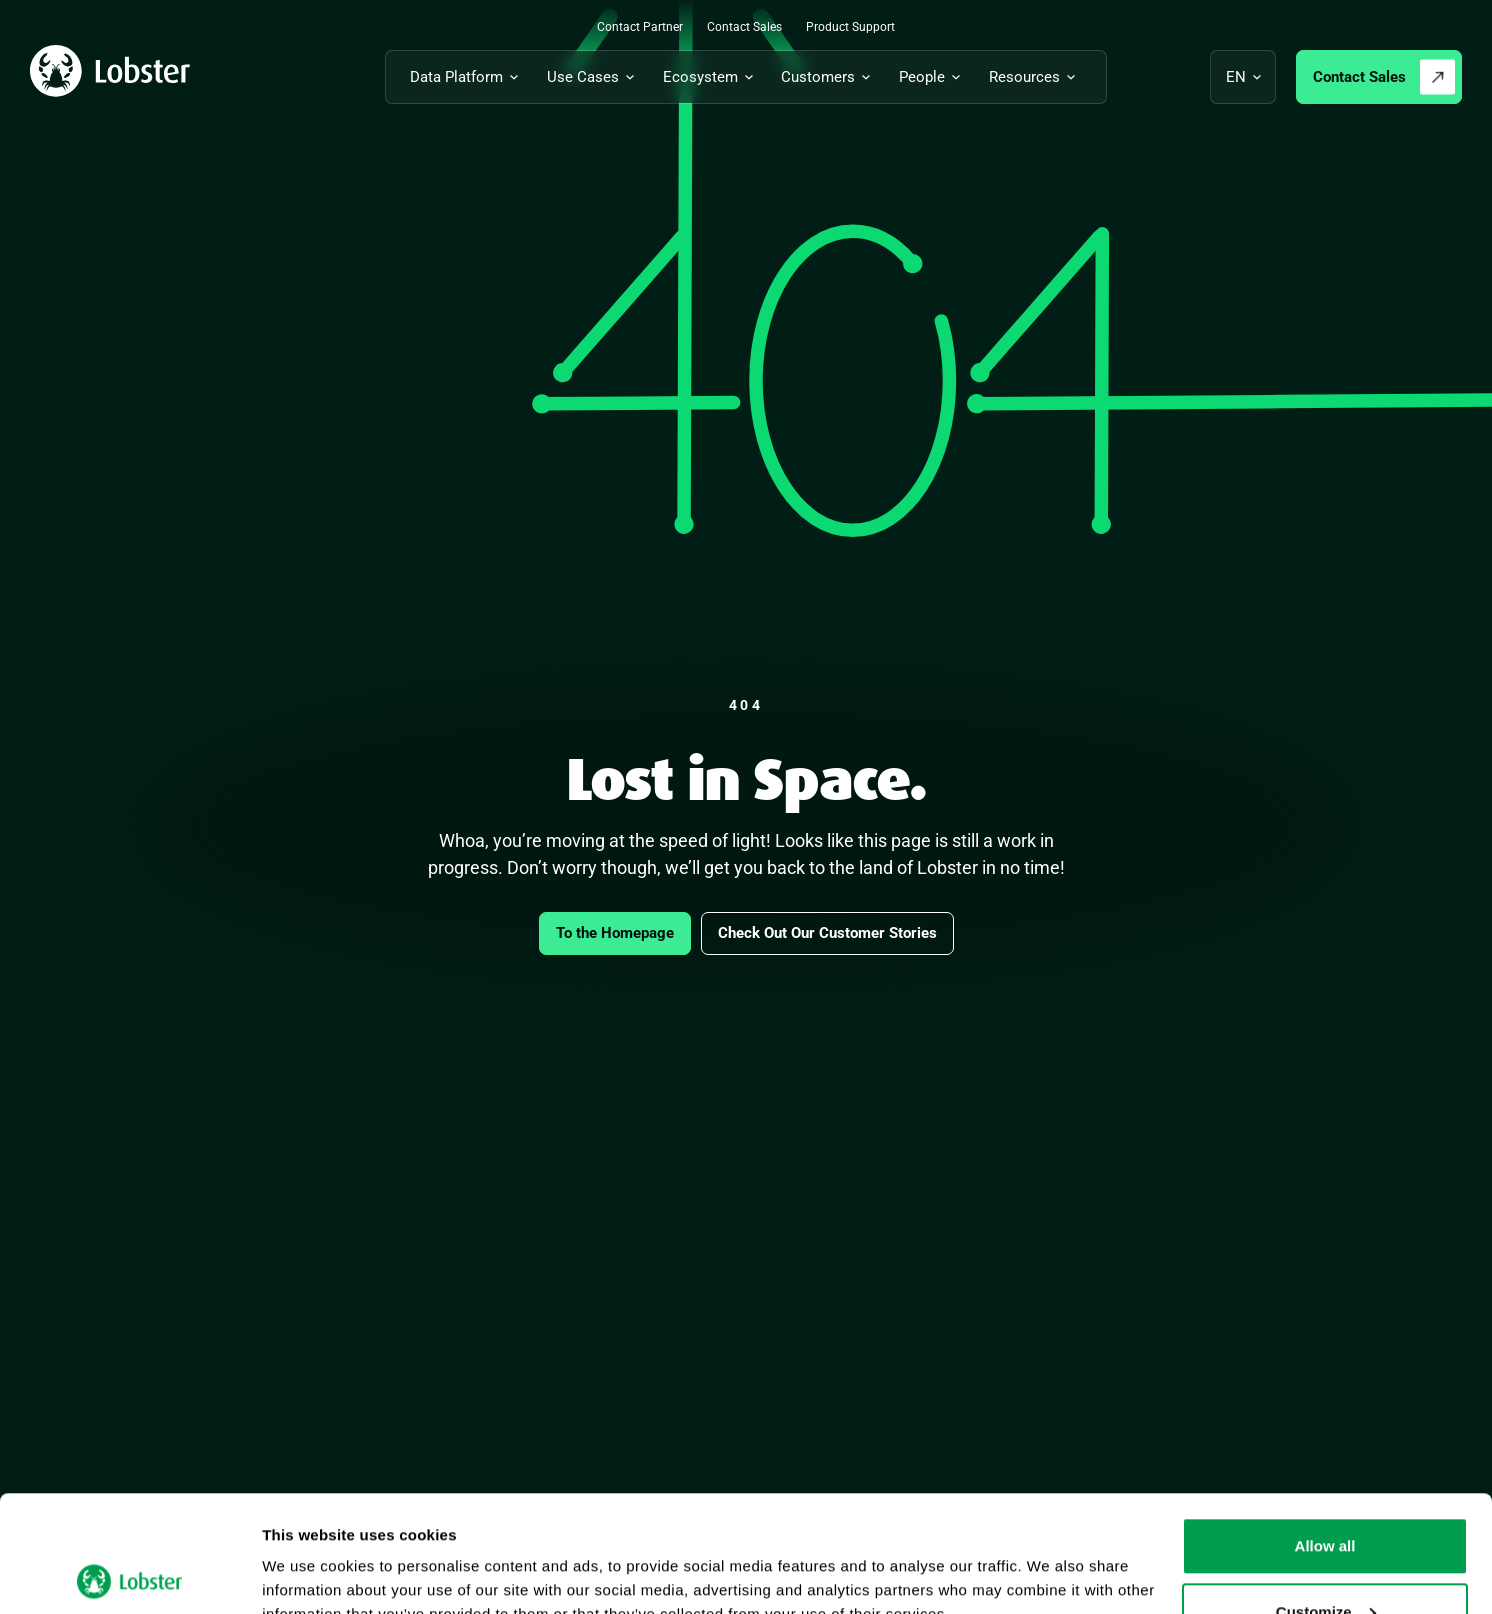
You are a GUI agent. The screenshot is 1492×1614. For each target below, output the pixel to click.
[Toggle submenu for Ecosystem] (711, 77)
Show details (308, 1552)
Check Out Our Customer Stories (827, 933)
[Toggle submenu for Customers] (829, 77)
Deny (1325, 1560)
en (1236, 77)
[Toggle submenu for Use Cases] (594, 77)
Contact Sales (1359, 77)
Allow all (1325, 1429)
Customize (1326, 1495)
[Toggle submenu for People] (933, 77)
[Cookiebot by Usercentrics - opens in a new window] (129, 1575)
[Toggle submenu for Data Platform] (467, 77)
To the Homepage (615, 933)
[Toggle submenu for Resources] (1035, 77)
